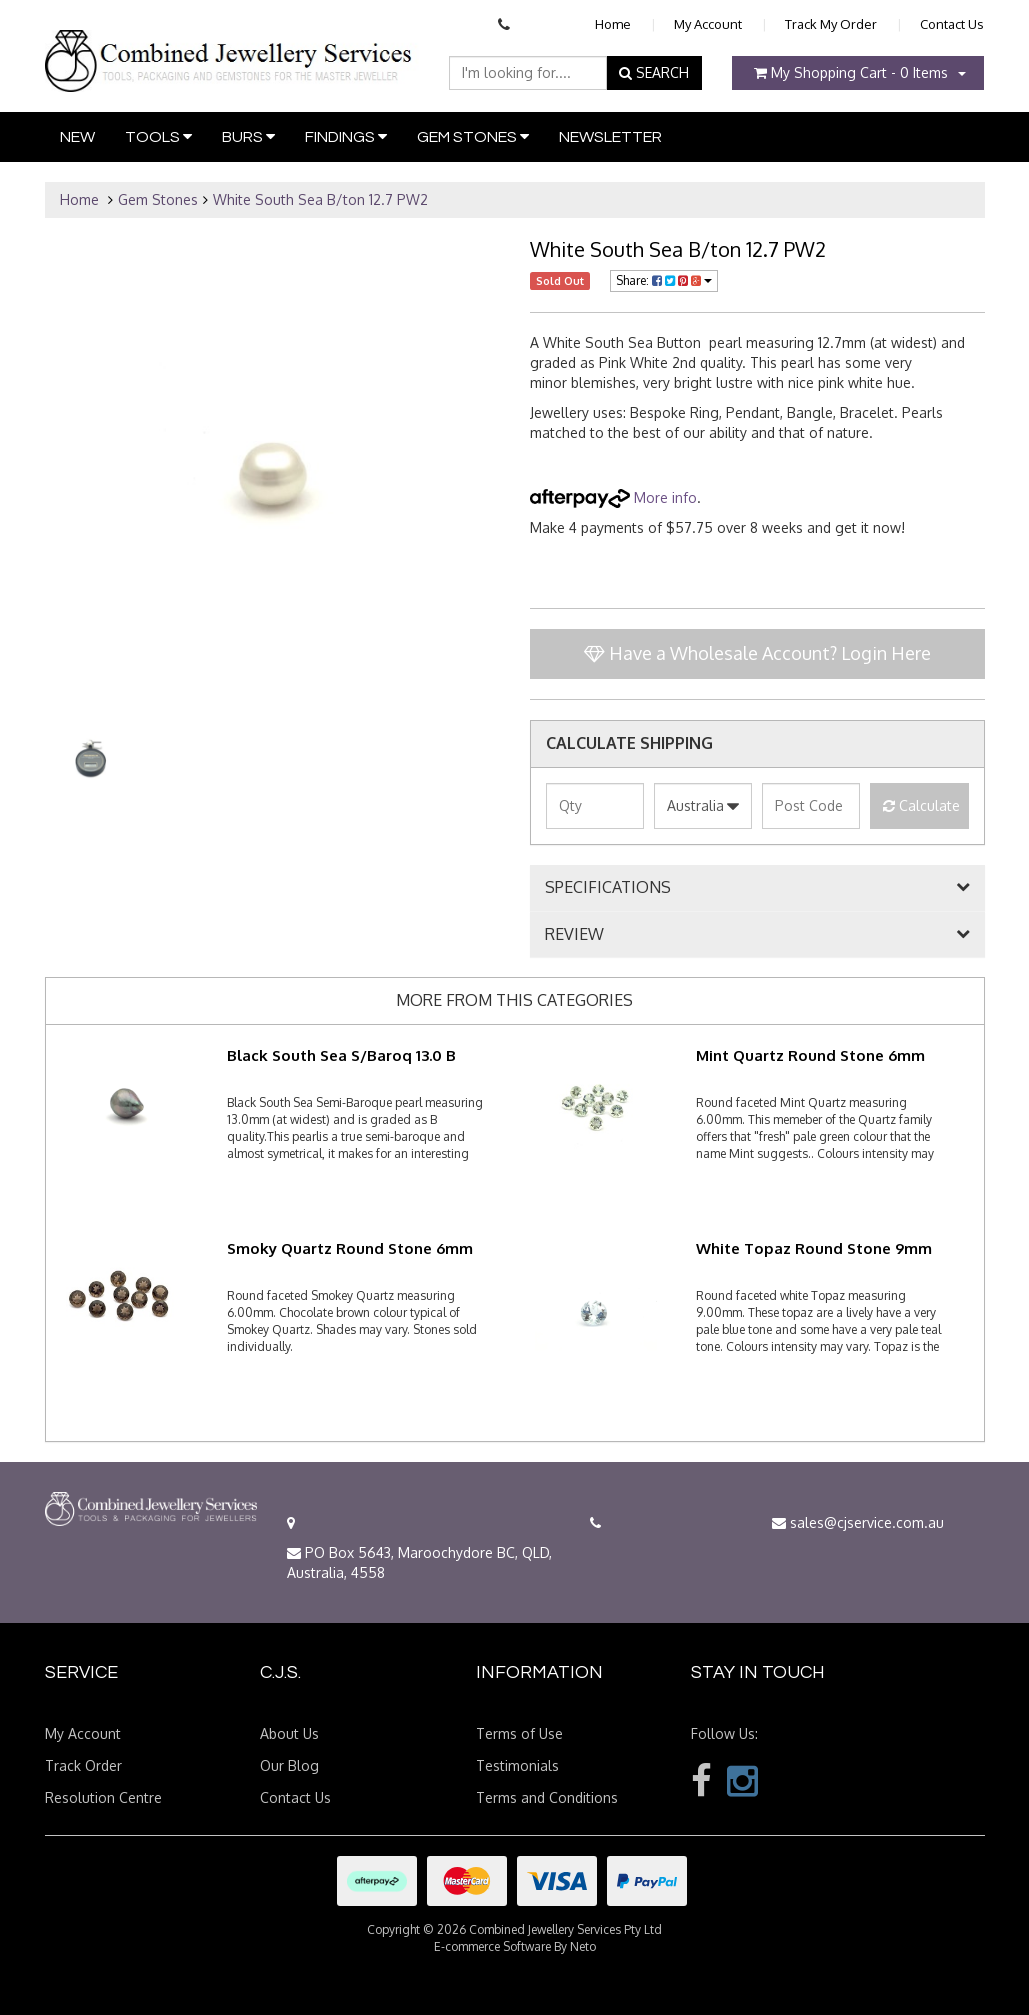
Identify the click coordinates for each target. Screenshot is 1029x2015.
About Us (289, 1733)
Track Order (83, 1765)
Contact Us (952, 24)
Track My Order (831, 24)
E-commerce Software (492, 1946)
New (77, 137)
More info (613, 497)
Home (613, 24)
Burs (248, 136)
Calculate (921, 805)
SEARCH (654, 72)
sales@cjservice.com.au (858, 1522)
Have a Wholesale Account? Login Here (757, 653)
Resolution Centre (103, 1797)
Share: (664, 280)
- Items (851, 72)
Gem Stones (473, 136)
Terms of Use (519, 1733)
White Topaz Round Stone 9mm (814, 1248)
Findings (346, 136)
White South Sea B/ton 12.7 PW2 (320, 199)
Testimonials (517, 1765)
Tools (158, 136)
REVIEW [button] (574, 935)
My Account (708, 24)
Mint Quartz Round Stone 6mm (810, 1055)
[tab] (757, 888)
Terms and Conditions (547, 1797)
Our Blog (289, 1765)
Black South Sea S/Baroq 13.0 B (341, 1055)
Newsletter (610, 137)
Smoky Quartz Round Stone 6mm (350, 1248)
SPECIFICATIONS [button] (608, 888)
